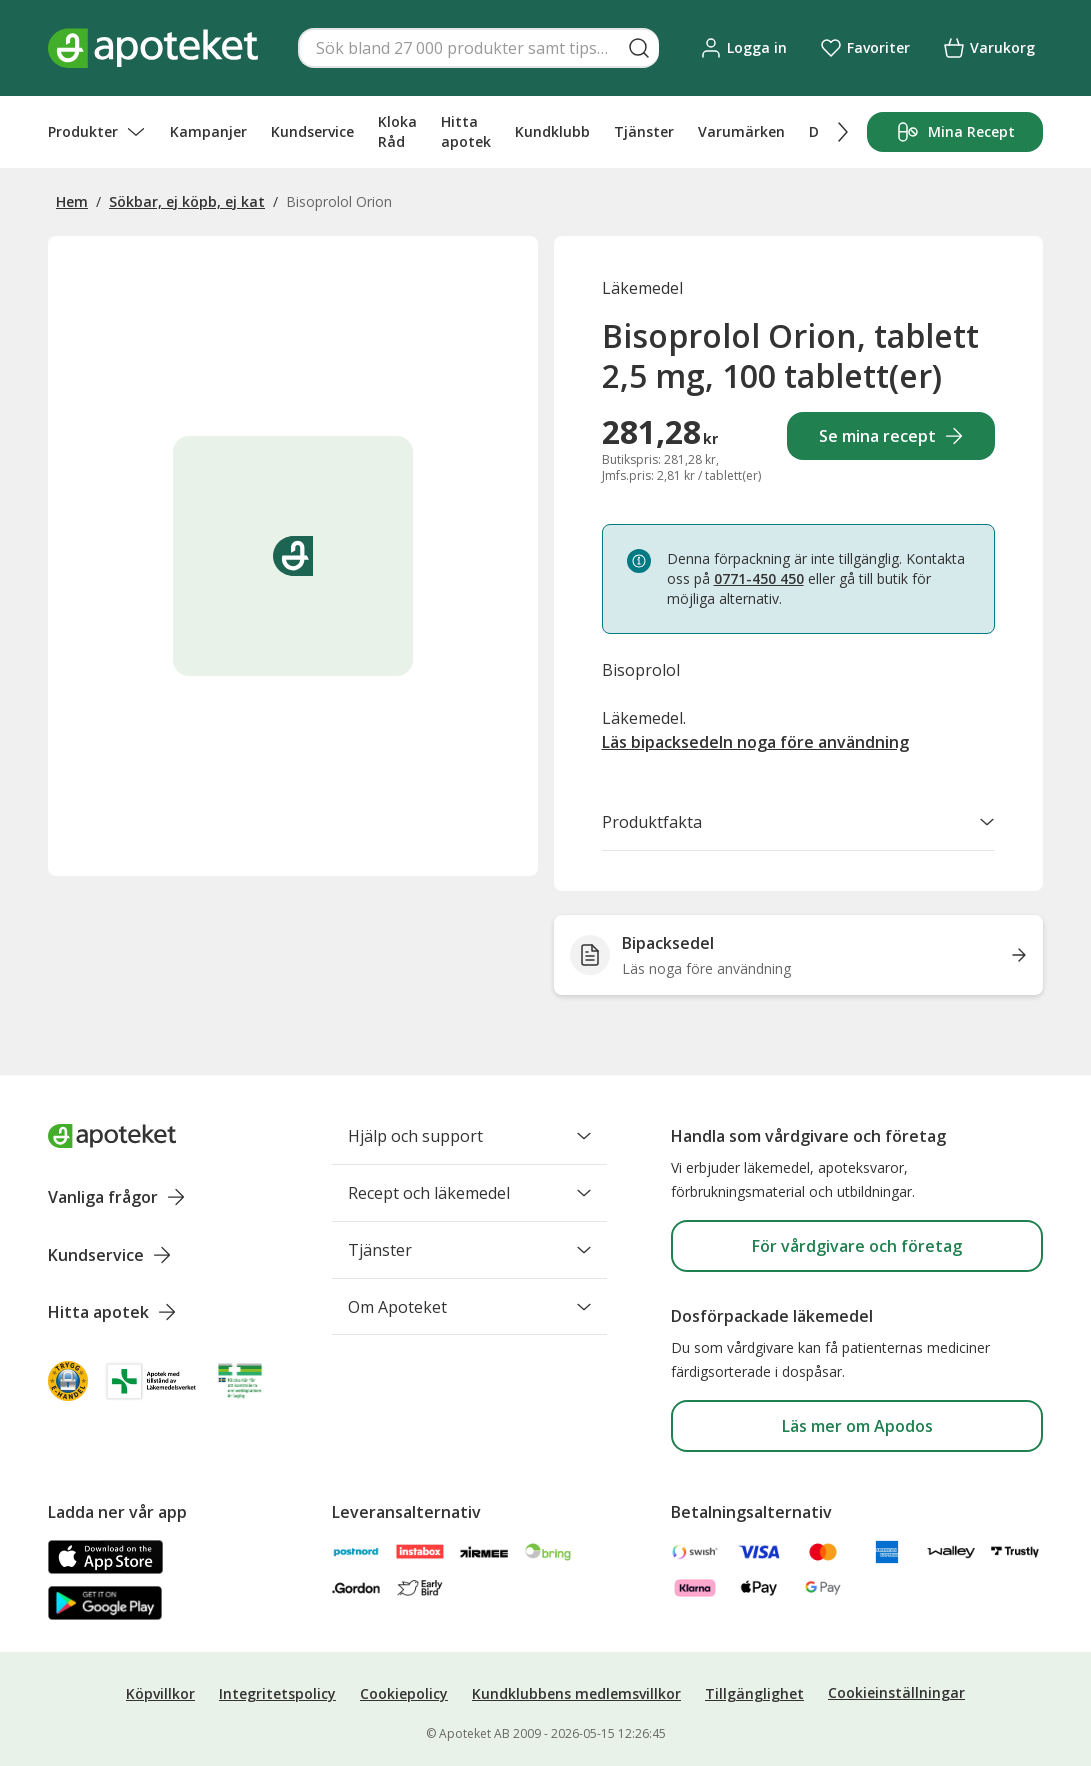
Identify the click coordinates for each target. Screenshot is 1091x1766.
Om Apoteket (469, 1307)
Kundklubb (552, 131)
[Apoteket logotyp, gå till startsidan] (112, 1136)
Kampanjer (208, 131)
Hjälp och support (469, 1136)
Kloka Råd (397, 131)
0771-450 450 (759, 578)
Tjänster (644, 131)
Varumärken (741, 131)
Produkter (97, 132)
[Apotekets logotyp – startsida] (153, 48)
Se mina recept (891, 436)
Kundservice (312, 131)
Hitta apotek (466, 131)
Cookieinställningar (896, 1692)
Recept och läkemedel (469, 1193)
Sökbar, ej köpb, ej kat (187, 201)
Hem (72, 201)
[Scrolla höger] (843, 132)
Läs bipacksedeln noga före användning (755, 742)
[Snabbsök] (478, 48)
